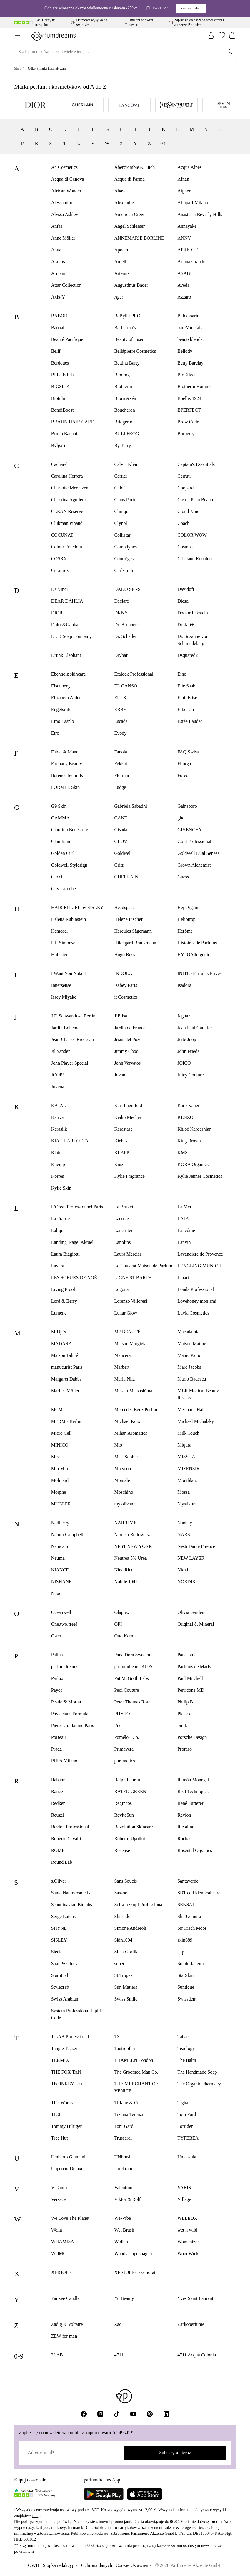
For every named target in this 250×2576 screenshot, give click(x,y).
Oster (56, 1635)
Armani (58, 273)
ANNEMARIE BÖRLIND (139, 237)
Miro (56, 1456)
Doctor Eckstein (192, 612)
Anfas (56, 226)
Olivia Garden (190, 1612)
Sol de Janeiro (190, 1963)
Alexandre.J (125, 202)
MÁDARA (61, 1343)
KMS (182, 1152)
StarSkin (185, 1975)
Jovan (119, 1074)
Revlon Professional (70, 1826)
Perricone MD (190, 1690)
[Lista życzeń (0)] (221, 35)
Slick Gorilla (126, 1951)
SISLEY (59, 1939)
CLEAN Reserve (67, 511)
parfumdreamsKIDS (133, 1666)
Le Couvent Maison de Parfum (143, 1265)
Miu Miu (59, 1468)
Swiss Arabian (64, 1998)
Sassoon (121, 1892)
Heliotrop (186, 919)
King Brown (189, 1140)
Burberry (185, 433)
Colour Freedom (66, 546)
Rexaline (185, 1826)
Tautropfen (124, 2048)
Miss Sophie (126, 1456)
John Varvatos (127, 1063)
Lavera (57, 1265)
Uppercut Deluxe (67, 2168)
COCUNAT (62, 534)
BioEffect (186, 374)
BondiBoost (62, 410)
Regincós (123, 1803)
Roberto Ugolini (129, 1838)
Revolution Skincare (133, 1826)
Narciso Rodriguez (131, 1534)
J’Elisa (120, 1015)
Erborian (185, 709)
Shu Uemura (189, 1916)
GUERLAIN (126, 876)
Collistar (122, 534)
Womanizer (188, 2241)
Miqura (184, 1444)
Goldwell (123, 853)
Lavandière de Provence (200, 1253)
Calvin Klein (126, 464)
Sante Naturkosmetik (71, 1892)
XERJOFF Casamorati (135, 2272)
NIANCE (60, 1569)
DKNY (121, 612)
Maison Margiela (130, 1343)
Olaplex (121, 1612)
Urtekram (123, 2168)
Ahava (120, 190)
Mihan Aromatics (130, 1433)
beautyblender (190, 339)
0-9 (163, 143)
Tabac (183, 2036)
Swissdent (186, 1998)
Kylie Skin (61, 1187)
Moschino (123, 1492)
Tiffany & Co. (127, 2102)
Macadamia (188, 1331)
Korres (57, 1176)
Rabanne (59, 1779)
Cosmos (185, 546)
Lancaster (123, 1230)
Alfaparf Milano (192, 202)
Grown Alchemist (194, 865)
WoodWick (188, 2253)
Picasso (184, 1713)
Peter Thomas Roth (132, 1701)
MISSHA (186, 1456)
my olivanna (126, 1503)
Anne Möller (63, 237)
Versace (58, 2199)
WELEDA (187, 2218)
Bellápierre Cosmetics (135, 351)
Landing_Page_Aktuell (73, 1242)
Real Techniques (193, 1791)
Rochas (184, 1838)
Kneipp (58, 1164)
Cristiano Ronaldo (194, 558)
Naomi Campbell (67, 1534)
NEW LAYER (190, 1558)
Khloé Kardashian (194, 1129)
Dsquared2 (187, 655)
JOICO (184, 1063)
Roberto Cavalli (66, 1838)
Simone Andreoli (130, 1928)
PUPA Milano (64, 1760)
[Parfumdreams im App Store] (144, 2494)
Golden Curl (63, 853)
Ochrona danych (96, 2565)
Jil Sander (60, 1051)
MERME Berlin (66, 1421)
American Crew (129, 214)
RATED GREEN (130, 1791)
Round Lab (61, 1862)
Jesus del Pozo (127, 1039)
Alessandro (61, 202)
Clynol (120, 523)
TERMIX (60, 2060)
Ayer (118, 296)
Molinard (60, 1480)
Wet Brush (124, 2229)
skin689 (184, 1939)
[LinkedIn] (166, 2413)
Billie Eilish (62, 374)
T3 (116, 2036)
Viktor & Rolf (127, 2199)
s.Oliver (58, 1881)
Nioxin (183, 1569)
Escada (120, 721)
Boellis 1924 (189, 398)
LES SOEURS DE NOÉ (74, 1277)
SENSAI (185, 1904)
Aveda (183, 285)
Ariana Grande (191, 261)
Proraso (184, 1749)
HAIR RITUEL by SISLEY (77, 907)
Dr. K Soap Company (71, 636)
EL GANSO (125, 685)
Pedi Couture (126, 1690)
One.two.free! (64, 1624)
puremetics (124, 1760)
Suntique (185, 1987)
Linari (183, 1277)
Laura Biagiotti (65, 1253)
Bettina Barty (126, 362)
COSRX (59, 558)
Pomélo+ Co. (126, 1737)
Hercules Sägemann (133, 931)
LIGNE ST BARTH (133, 1277)
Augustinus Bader (131, 285)
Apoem (121, 249)
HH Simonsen (64, 942)
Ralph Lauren (127, 1779)
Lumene (58, 1312)
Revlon (184, 1815)
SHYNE (59, 1928)
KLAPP (121, 1152)
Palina (57, 1654)
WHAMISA (62, 2241)
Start (17, 68)
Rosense (122, 1850)
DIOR (57, 612)
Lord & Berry (64, 1301)
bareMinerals (189, 327)
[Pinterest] (149, 2413)
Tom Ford (186, 2114)
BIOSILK (60, 386)
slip (180, 1951)
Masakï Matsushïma (133, 1390)
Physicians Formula (70, 1713)
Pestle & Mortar (66, 1701)
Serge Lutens (63, 1916)
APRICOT (187, 249)
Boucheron (124, 410)
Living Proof (63, 1289)
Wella (56, 2229)
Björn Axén (125, 398)
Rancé (57, 1791)
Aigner (183, 190)
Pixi (118, 1725)
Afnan (183, 179)
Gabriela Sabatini (130, 806)
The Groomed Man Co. (136, 2071)
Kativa (57, 1117)
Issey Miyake (63, 997)
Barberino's (125, 327)
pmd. (182, 1725)
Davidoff (185, 589)
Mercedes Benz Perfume (137, 1409)
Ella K (120, 697)
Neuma (58, 1558)
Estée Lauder (189, 721)
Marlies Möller (65, 1390)
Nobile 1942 (126, 1581)
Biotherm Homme (194, 386)
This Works (62, 2102)
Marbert (121, 1367)
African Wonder (66, 190)
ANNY (184, 237)
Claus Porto (125, 499)
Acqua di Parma (129, 179)
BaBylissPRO (127, 315)
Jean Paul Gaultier (194, 1027)
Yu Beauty (124, 2298)
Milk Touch (188, 1433)
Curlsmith (123, 570)
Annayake (186, 226)
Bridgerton (124, 421)
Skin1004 (123, 1939)
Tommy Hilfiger (66, 2126)
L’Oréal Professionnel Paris (77, 1206)
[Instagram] (100, 2413)
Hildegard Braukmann (135, 942)
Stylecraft (60, 1987)
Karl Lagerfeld (128, 1105)
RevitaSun (124, 1815)
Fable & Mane (64, 751)
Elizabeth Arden (66, 697)
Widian (121, 2241)
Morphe (58, 1492)
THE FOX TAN (66, 2071)
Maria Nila (124, 1378)
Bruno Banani (64, 433)
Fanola (120, 751)
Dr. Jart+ (185, 624)
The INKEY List (67, 2083)
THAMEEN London (133, 2060)
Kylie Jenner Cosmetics (199, 1176)
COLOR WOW (192, 534)
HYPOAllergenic (193, 954)
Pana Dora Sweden (132, 1654)
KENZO (185, 1117)
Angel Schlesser (129, 226)
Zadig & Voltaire (67, 2324)
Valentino (123, 2187)
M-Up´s (58, 1331)
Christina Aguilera (68, 499)
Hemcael (59, 931)
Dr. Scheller (125, 636)
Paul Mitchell (190, 1678)
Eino (181, 674)
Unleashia (186, 2156)
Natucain (59, 1546)
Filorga (184, 763)
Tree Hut (59, 2137)
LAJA (183, 1218)
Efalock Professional (133, 674)
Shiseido (122, 1916)
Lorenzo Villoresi (130, 1301)
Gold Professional (194, 841)
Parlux (57, 1678)
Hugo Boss (124, 954)
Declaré (121, 600)
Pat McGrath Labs (131, 1678)
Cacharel (59, 464)
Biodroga (123, 374)
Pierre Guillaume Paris (72, 1725)
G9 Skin (59, 806)
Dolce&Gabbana (67, 624)
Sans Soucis (125, 1881)
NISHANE (61, 1581)
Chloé (119, 487)
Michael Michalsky (195, 1421)
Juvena (57, 1086)
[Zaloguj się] (211, 35)
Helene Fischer (128, 919)
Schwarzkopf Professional (139, 1904)
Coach (183, 523)
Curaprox (60, 570)
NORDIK (186, 1581)
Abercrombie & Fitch (134, 167)
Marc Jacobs (189, 1367)
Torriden (185, 2126)
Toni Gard (123, 2126)
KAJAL (58, 1105)
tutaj (36, 2516)
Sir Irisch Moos (192, 1928)
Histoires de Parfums (197, 942)
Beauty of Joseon (130, 339)
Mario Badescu (191, 1378)
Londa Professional (195, 1289)
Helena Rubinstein (68, 919)
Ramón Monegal (193, 1779)
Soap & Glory (64, 1963)
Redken (58, 1803)
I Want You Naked (68, 973)
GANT (120, 817)
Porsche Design (192, 1737)
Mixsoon (122, 1468)
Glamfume (61, 841)
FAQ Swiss (188, 751)
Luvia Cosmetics (193, 1312)
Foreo (182, 775)
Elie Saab (186, 685)
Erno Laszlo (62, 721)
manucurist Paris (67, 1367)
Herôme (185, 931)
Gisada (120, 829)
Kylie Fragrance (129, 1176)
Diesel (183, 600)
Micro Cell (61, 1433)
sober (119, 1963)
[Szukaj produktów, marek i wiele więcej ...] (125, 52)
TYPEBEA (188, 2137)
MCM (57, 1409)
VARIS (184, 2187)
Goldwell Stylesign (69, 865)
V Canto (59, 2187)
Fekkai (120, 763)
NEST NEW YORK (133, 1546)
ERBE (120, 709)
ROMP (57, 1850)
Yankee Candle (65, 2298)
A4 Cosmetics (64, 167)
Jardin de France (129, 1027)
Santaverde (187, 1881)
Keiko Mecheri (128, 1117)
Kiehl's (120, 1140)
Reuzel (57, 1815)
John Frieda (188, 1051)
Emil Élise (187, 697)
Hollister (59, 954)
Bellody (184, 351)
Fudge (120, 787)
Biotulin (58, 398)
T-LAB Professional (70, 2036)
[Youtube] (133, 2413)
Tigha (182, 2102)
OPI (118, 1624)
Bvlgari (58, 445)
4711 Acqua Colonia (196, 2354)
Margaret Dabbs (66, 1378)
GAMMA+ (61, 817)
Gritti (119, 865)
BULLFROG (126, 433)
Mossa (183, 1492)
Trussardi (123, 2137)
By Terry (122, 445)
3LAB (57, 2354)
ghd (180, 817)
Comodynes (125, 546)
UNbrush (122, 2156)
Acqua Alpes (189, 167)
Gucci (56, 876)
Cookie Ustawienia (133, 2565)
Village (184, 2199)
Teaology (186, 2048)
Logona (121, 1289)
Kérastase (123, 1129)
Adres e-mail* (41, 2452)
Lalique (58, 1230)
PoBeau (58, 1737)
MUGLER (61, 1503)
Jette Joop (186, 1039)
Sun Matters (125, 1987)
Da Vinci (59, 589)
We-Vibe (122, 2218)
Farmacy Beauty (66, 763)
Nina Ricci (124, 1569)
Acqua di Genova (67, 179)
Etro (55, 732)
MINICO (60, 1444)
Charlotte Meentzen (70, 487)
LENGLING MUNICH (199, 1265)
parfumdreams (64, 1666)
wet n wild (187, 2229)
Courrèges (124, 558)
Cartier (120, 476)
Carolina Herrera (67, 476)
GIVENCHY (189, 829)
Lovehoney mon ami (196, 1301)
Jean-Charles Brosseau (72, 1039)
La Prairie (60, 1218)
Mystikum (187, 1503)
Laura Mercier (127, 1253)
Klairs (57, 1152)
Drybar (120, 655)
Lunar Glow (125, 1312)
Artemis (121, 273)
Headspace (124, 907)
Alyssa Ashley (64, 214)
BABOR (59, 315)
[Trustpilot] (23, 2493)
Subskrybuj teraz (175, 2452)
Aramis (58, 261)
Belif (56, 351)
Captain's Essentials (196, 464)
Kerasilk (59, 1129)
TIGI (56, 2114)
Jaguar (183, 1015)
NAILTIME (125, 1522)
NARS (183, 1534)
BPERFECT (189, 410)
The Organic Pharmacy (199, 2083)
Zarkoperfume (190, 2324)
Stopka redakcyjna (60, 2565)
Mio (118, 1444)
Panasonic (186, 1654)
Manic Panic (189, 1355)
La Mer (184, 1206)
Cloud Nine (188, 511)
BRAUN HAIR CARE (72, 421)
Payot (56, 1690)
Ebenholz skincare (68, 674)
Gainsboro (187, 806)
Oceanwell (61, 1612)
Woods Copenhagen (133, 2253)
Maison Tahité (64, 1355)
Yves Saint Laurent (195, 2298)
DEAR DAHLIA (67, 600)
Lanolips (122, 1242)
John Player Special (69, 1063)
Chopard (185, 487)
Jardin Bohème (65, 1027)
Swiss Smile (125, 1998)
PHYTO (122, 1713)
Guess (183, 876)
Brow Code (188, 421)
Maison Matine (191, 1343)
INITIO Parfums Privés (199, 973)
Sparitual (59, 1975)
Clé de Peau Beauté (195, 499)
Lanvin (184, 1242)
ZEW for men (64, 2335)
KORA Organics (193, 1164)
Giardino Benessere (69, 829)
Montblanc (187, 1480)
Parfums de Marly (194, 1666)
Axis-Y (58, 296)
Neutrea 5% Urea (130, 1558)
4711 (118, 2354)
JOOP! (57, 1074)
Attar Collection (66, 285)
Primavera (124, 1749)
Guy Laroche (63, 888)
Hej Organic (188, 907)
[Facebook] (83, 2413)
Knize (119, 1164)
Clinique (122, 511)
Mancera (122, 1355)
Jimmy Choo (126, 1051)
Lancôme (186, 1230)
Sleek (56, 1951)
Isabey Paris (125, 985)
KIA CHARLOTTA (70, 1140)
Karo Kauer (188, 1105)
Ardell (120, 261)
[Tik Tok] (116, 2413)
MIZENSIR (188, 1468)
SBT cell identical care (198, 1892)
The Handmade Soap (197, 2071)
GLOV (120, 841)
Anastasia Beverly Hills (199, 214)
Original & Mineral (195, 1624)
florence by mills (67, 775)
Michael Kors (127, 1421)
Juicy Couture (190, 1074)
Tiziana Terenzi (128, 2114)
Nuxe (56, 1593)
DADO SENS (127, 589)
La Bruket (123, 1206)
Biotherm (123, 386)
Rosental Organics (194, 1850)
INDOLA (123, 973)
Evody (120, 732)
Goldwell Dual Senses (198, 853)
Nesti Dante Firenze (196, 1546)
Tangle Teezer (64, 2048)
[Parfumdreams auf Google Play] (104, 2494)
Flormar (121, 775)
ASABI (184, 273)
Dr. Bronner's (126, 624)
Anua (56, 249)
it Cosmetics (126, 997)
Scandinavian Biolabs (71, 1904)
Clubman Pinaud (67, 523)
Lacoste (121, 1218)
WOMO (58, 2253)
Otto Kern (123, 1635)
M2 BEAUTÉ (127, 1331)
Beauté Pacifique (67, 339)
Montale (122, 1480)
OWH (33, 2565)
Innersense (61, 985)
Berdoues (60, 362)
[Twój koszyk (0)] (232, 35)
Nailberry (60, 1522)
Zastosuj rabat (191, 8)
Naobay (184, 1522)
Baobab (58, 327)
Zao (117, 2324)
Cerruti (184, 476)
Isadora (184, 985)
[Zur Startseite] (53, 35)
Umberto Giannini (68, 2156)
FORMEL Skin (65, 787)
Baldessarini (189, 315)
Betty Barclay (190, 362)
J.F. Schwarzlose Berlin (73, 1015)
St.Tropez (123, 1975)
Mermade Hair (191, 1409)
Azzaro (184, 296)
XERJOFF (61, 2272)
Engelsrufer (62, 709)
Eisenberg (60, 685)
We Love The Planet (70, 2218)
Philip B (185, 1701)
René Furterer (190, 1803)
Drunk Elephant (66, 655)
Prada (56, 1749)
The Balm (186, 2060)
